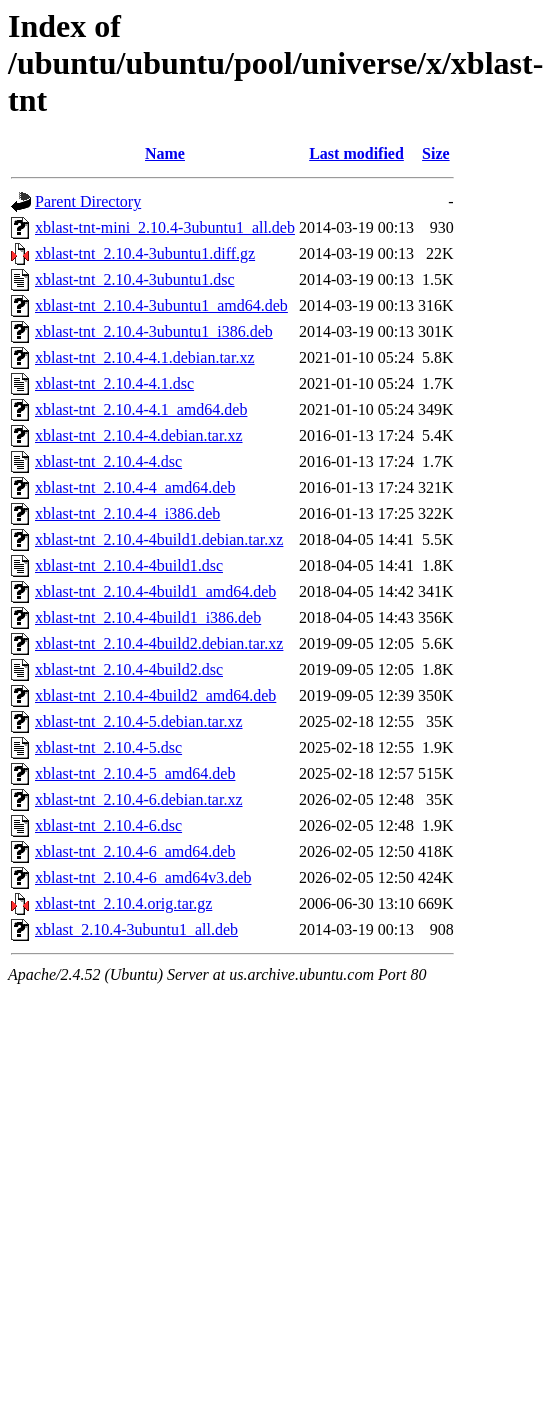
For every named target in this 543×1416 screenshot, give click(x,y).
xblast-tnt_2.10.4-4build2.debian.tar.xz (159, 643)
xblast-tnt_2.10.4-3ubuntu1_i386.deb (154, 331)
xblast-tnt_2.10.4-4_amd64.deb (135, 487)
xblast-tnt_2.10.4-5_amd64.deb (135, 773)
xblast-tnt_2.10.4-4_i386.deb (127, 513)
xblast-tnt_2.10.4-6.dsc (108, 825)
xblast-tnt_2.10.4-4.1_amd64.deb (141, 409)
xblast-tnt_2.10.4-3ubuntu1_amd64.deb (161, 305)
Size (436, 153)
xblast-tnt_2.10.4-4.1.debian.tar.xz (145, 357)
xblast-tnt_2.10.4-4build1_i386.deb (148, 617)
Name (165, 153)
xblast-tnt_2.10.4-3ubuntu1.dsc (135, 279)
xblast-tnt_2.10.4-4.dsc (108, 461)
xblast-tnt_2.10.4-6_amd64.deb (135, 851)
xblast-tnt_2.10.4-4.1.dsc (114, 383)
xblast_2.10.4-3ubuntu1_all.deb (136, 929)
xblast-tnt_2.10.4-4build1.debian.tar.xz (159, 539)
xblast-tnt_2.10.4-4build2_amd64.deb (155, 695)
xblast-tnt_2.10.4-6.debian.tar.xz (139, 799)
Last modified (356, 153)
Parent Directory (88, 201)
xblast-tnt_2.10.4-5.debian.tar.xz (139, 721)
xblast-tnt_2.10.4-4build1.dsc (129, 565)
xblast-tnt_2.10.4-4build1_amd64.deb (155, 591)
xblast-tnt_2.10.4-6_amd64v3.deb (143, 877)
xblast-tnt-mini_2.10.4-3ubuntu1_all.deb (165, 227)
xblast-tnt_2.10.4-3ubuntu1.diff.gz (145, 253)
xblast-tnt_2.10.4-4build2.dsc (129, 669)
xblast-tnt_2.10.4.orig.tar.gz (123, 903)
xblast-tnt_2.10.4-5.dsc (108, 747)
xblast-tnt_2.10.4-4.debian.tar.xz (139, 435)
